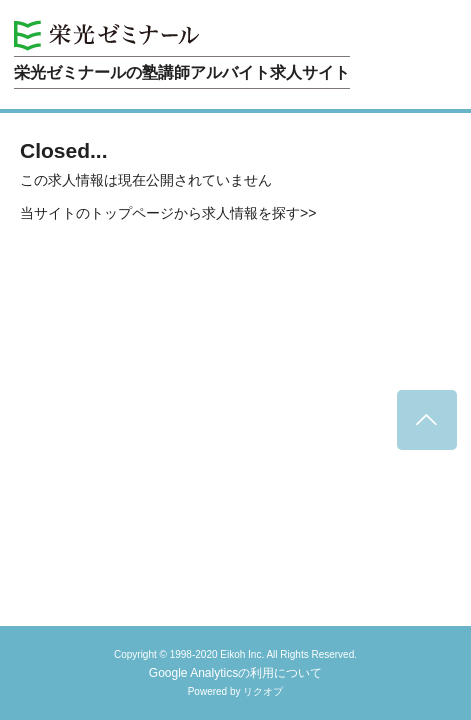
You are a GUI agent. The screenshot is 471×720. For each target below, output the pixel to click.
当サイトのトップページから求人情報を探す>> (168, 213)
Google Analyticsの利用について (235, 673)
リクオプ (263, 691)
